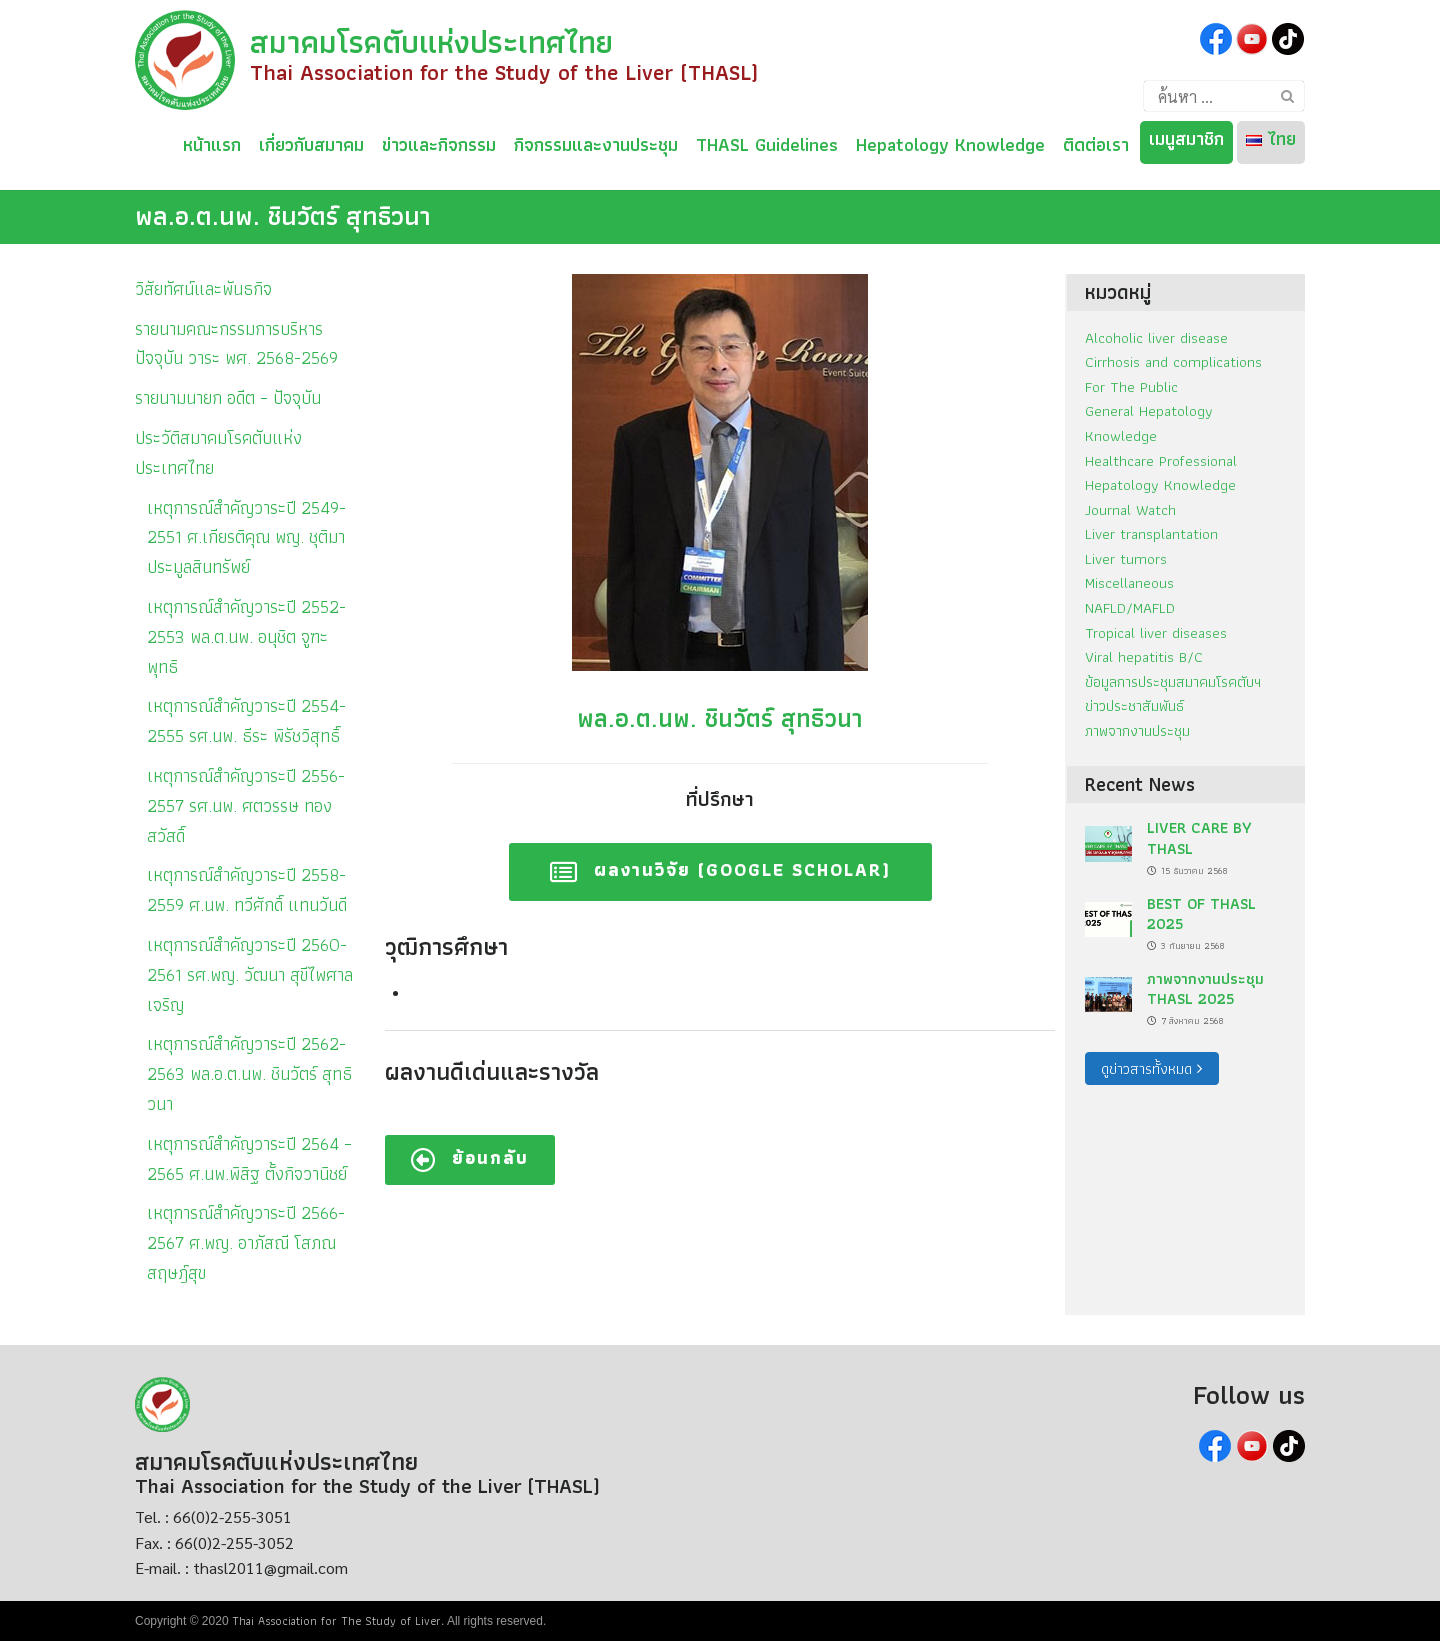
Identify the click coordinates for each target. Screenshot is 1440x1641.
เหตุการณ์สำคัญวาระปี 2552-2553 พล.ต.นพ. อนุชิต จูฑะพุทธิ (246, 636)
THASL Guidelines (767, 141)
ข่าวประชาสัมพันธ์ (1134, 705)
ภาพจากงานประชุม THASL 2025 (1205, 988)
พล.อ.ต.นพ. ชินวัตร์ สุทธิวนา (283, 216)
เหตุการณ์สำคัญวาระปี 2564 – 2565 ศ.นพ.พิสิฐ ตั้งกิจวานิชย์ (249, 1158)
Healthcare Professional (1161, 460)
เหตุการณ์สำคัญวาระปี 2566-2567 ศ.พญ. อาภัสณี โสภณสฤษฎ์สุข (246, 1242)
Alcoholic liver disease (1156, 337)
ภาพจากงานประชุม (1137, 730)
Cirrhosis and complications (1173, 361)
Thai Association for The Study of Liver (336, 1620)
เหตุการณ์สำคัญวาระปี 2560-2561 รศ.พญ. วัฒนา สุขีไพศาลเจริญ (250, 974)
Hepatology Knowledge (950, 141)
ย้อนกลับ (470, 1157)
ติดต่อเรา (1096, 141)
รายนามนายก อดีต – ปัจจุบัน (228, 397)
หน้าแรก (212, 141)
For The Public (1131, 386)
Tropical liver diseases (1156, 632)
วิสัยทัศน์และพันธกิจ (203, 288)
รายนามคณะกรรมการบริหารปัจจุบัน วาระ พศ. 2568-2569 (236, 343)
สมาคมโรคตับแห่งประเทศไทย (431, 42)
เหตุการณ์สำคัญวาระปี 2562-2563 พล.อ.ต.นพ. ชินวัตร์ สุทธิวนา (249, 1073)
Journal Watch (1130, 509)
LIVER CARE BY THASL (1199, 837)
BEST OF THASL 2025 (1201, 913)
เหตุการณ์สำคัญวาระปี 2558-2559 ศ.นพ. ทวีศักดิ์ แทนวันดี (247, 889)
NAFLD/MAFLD (1130, 607)
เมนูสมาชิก (1186, 138)
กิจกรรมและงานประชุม (596, 141)
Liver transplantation (1151, 533)
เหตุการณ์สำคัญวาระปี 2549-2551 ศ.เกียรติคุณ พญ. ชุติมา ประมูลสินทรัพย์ (246, 537)
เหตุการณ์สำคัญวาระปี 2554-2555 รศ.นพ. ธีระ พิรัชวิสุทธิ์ (246, 720)
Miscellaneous (1129, 582)
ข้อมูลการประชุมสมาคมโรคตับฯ (1173, 681)
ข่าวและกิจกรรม (439, 141)
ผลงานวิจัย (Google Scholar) (720, 869)
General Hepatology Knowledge (1149, 423)
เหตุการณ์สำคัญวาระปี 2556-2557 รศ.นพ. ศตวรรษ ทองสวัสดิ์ (246, 805)
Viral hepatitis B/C (1144, 656)
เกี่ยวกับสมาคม (311, 141)
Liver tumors (1126, 558)
